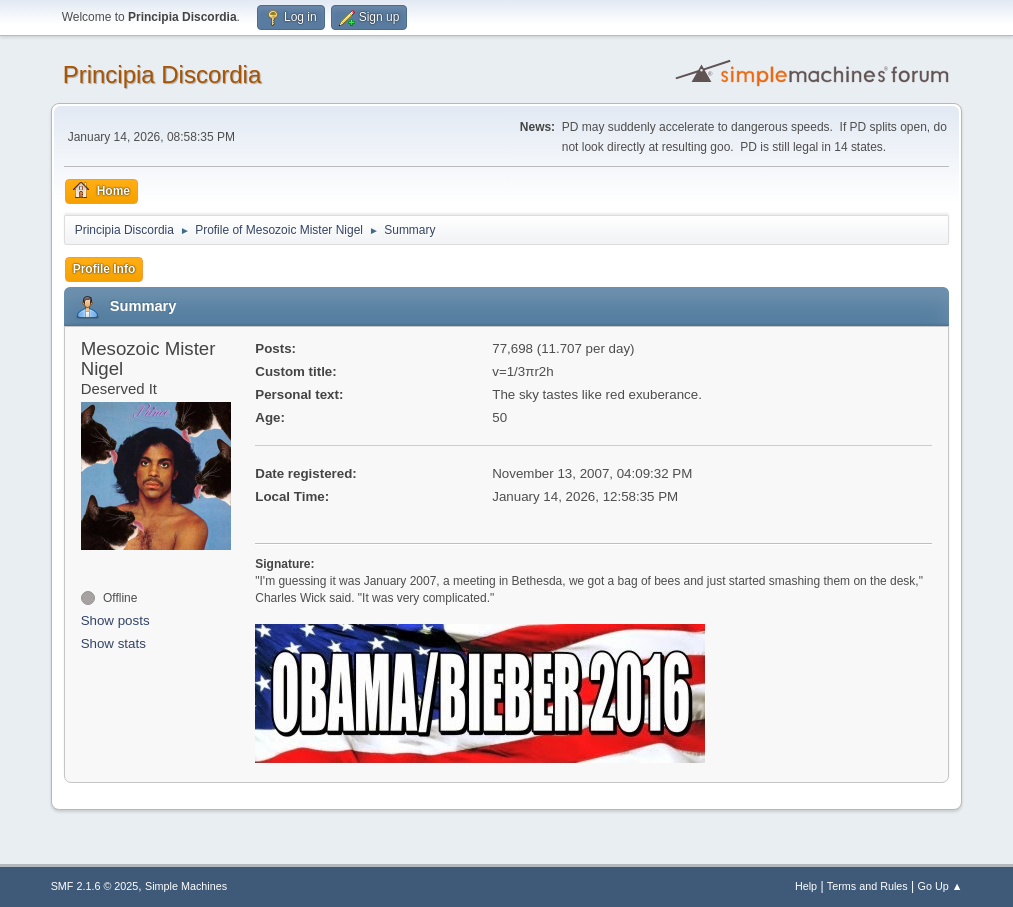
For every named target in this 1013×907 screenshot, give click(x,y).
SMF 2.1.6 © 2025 (95, 886)
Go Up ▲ (940, 886)
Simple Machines (186, 886)
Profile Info (104, 269)
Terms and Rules (867, 886)
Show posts (115, 620)
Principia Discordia (162, 74)
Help (806, 886)
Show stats (113, 643)
